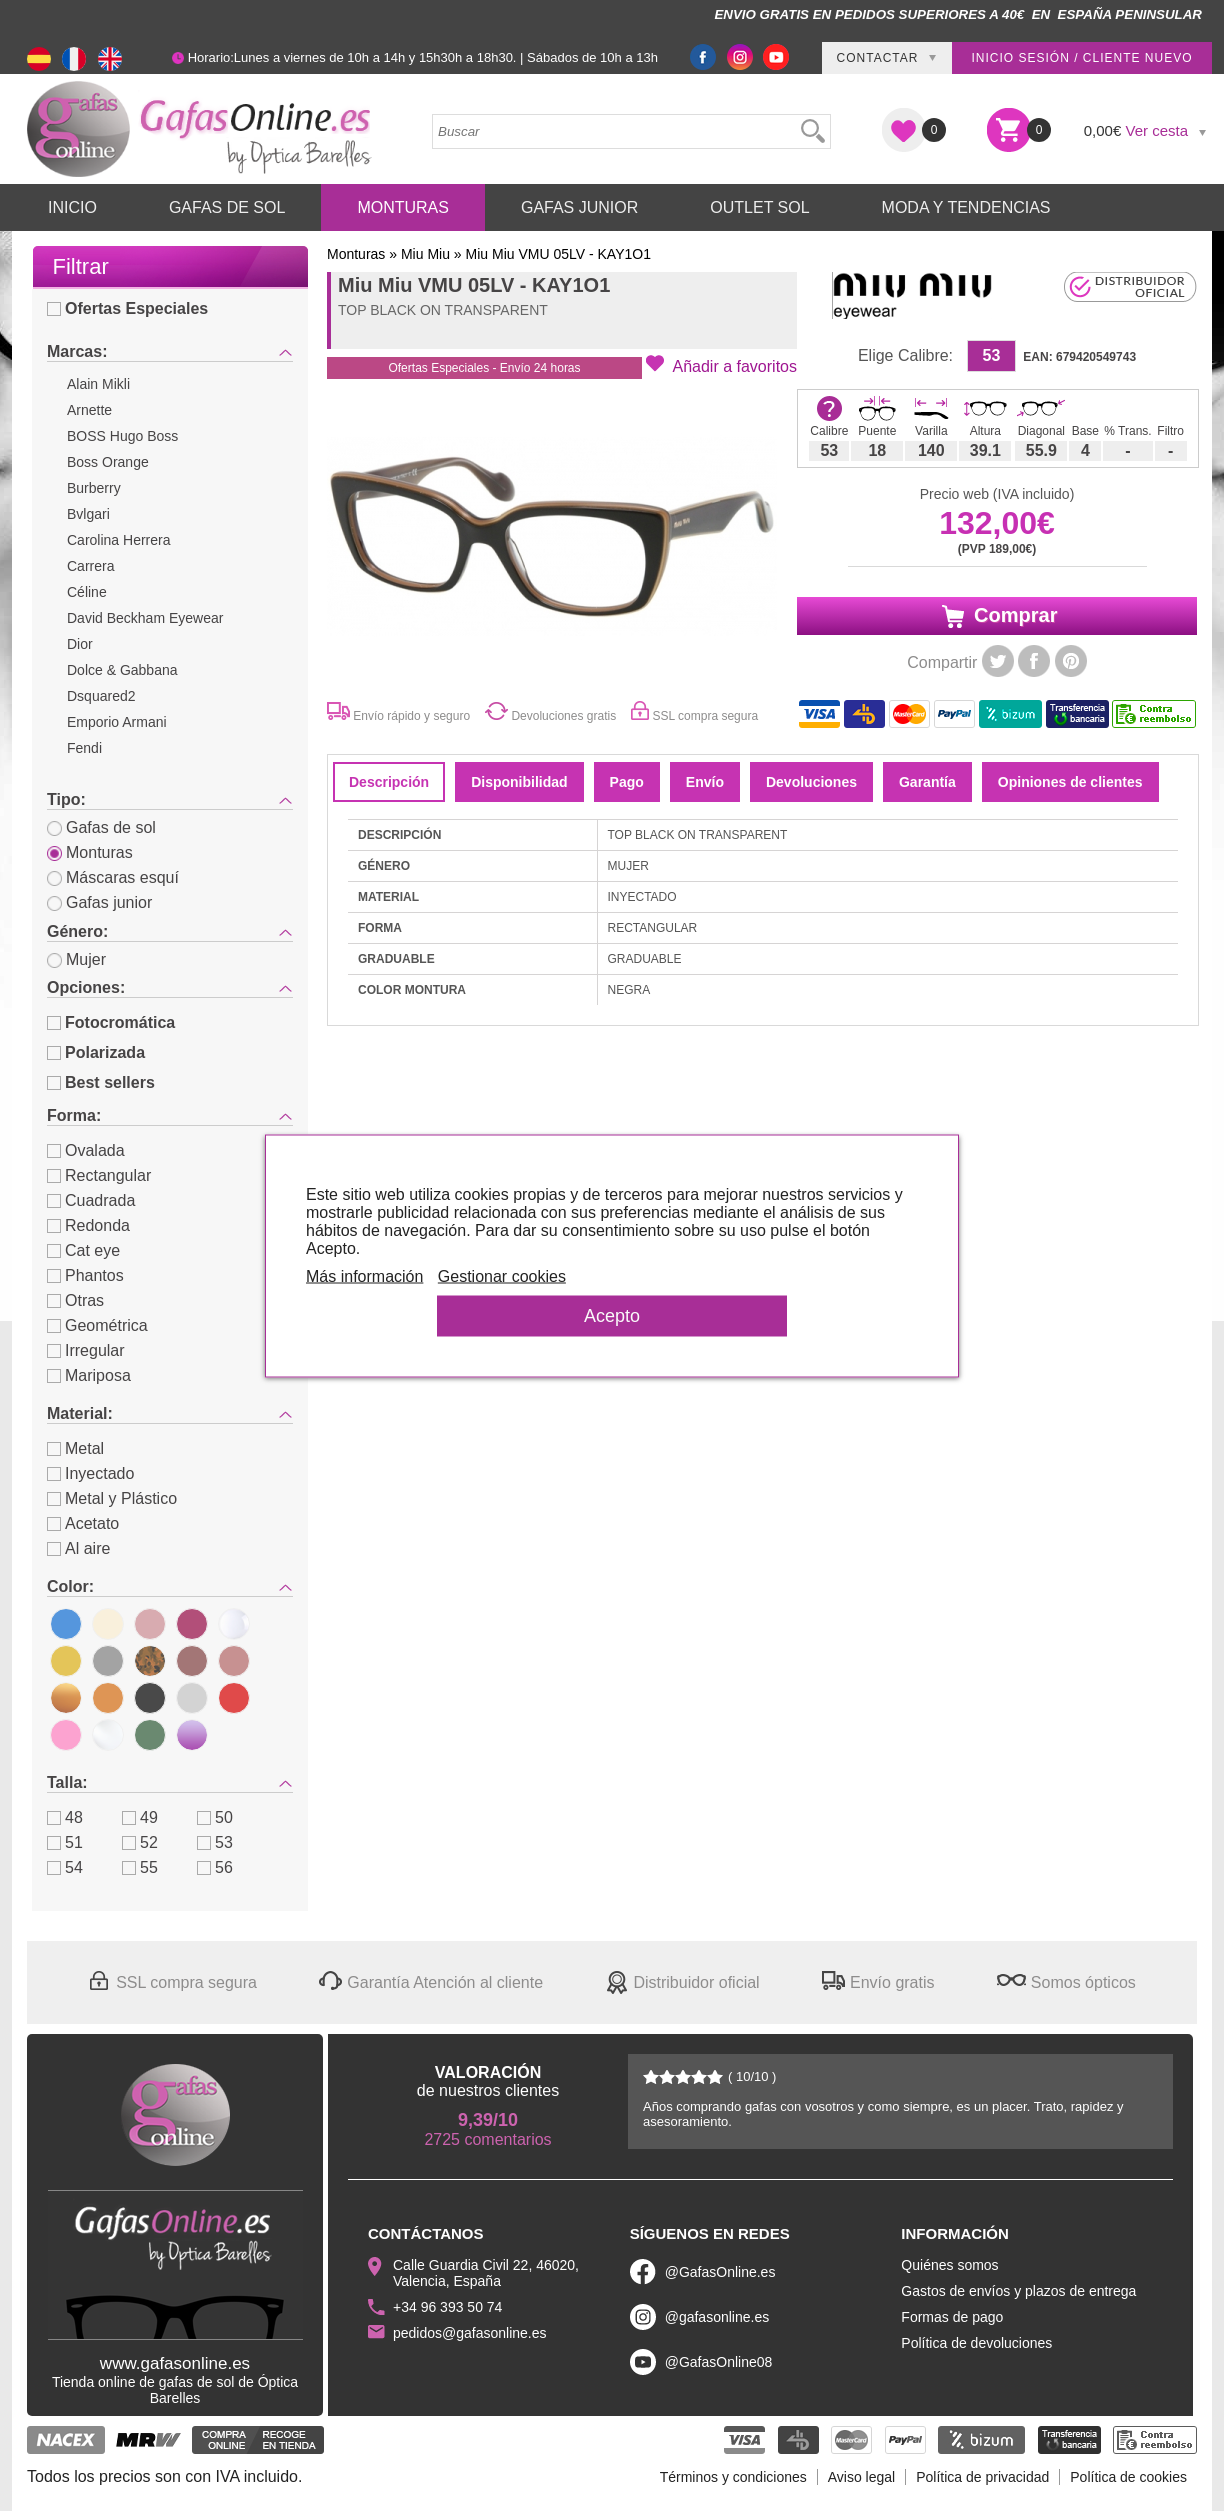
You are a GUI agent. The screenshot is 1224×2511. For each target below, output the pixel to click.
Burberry (94, 488)
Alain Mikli (98, 384)
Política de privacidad (982, 2477)
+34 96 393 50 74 (447, 2307)
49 (140, 1817)
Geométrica (97, 1325)
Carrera (90, 566)
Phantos (85, 1275)
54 (65, 1867)
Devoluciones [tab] (811, 782)
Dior (80, 644)
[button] (721, 365)
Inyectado (90, 1473)
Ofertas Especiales (127, 308)
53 (215, 1842)
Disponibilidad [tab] (519, 782)
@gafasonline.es (717, 2317)
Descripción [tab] (389, 782)
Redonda (88, 1225)
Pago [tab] (627, 782)
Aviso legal (861, 2477)
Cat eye (83, 1250)
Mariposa (89, 1375)
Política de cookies (1128, 2477)
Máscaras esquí (113, 877)
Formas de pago (952, 2317)
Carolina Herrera (118, 540)
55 (140, 1867)
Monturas (403, 207)
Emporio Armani (117, 722)
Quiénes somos (949, 2265)
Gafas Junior (579, 207)
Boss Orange (108, 462)
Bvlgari (88, 514)
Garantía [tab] (927, 782)
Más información (364, 1275)
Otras (75, 1300)
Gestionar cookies (502, 1275)
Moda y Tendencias (966, 207)
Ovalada (86, 1150)
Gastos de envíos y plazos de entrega (1018, 2291)
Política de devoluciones (976, 2343)
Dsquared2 (101, 696)
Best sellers (101, 1082)
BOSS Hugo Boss (122, 436)
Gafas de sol (101, 827)
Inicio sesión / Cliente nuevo (1081, 58)
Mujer (76, 959)
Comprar (997, 616)
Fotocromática (111, 1022)
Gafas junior (99, 902)
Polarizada (96, 1052)
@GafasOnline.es (720, 2272)
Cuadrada (91, 1200)
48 (65, 1817)
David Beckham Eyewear (145, 618)
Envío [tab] (705, 782)
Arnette (89, 410)
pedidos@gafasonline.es (470, 2333)
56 (215, 1867)
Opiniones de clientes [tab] (1070, 782)
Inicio (72, 207)
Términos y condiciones (733, 2477)
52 (140, 1842)
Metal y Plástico (112, 1498)
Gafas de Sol (227, 207)
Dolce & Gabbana (122, 670)
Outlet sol (759, 207)
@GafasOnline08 (719, 2362)
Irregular (86, 1350)
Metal (75, 1448)
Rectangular (99, 1175)
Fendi (84, 748)
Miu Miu (425, 254)
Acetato (83, 1523)
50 (215, 1817)
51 (65, 1842)
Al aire (78, 1548)
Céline (87, 592)
